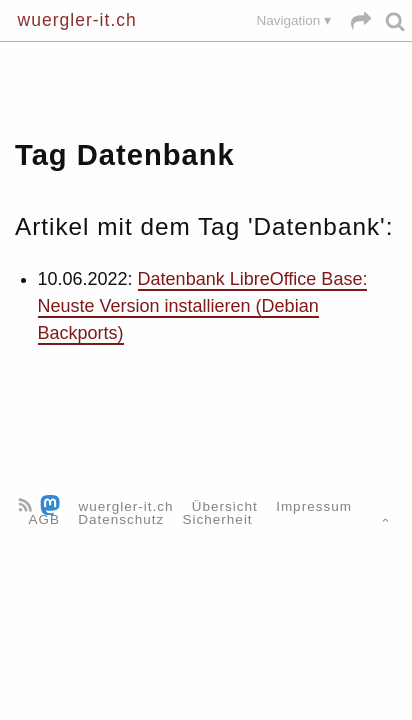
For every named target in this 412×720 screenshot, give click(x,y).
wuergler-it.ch (77, 20)
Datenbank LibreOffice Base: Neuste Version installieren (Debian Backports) (203, 306)
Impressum (314, 506)
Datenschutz (121, 519)
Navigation (288, 20)
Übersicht (225, 506)
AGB (45, 519)
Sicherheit (218, 519)
